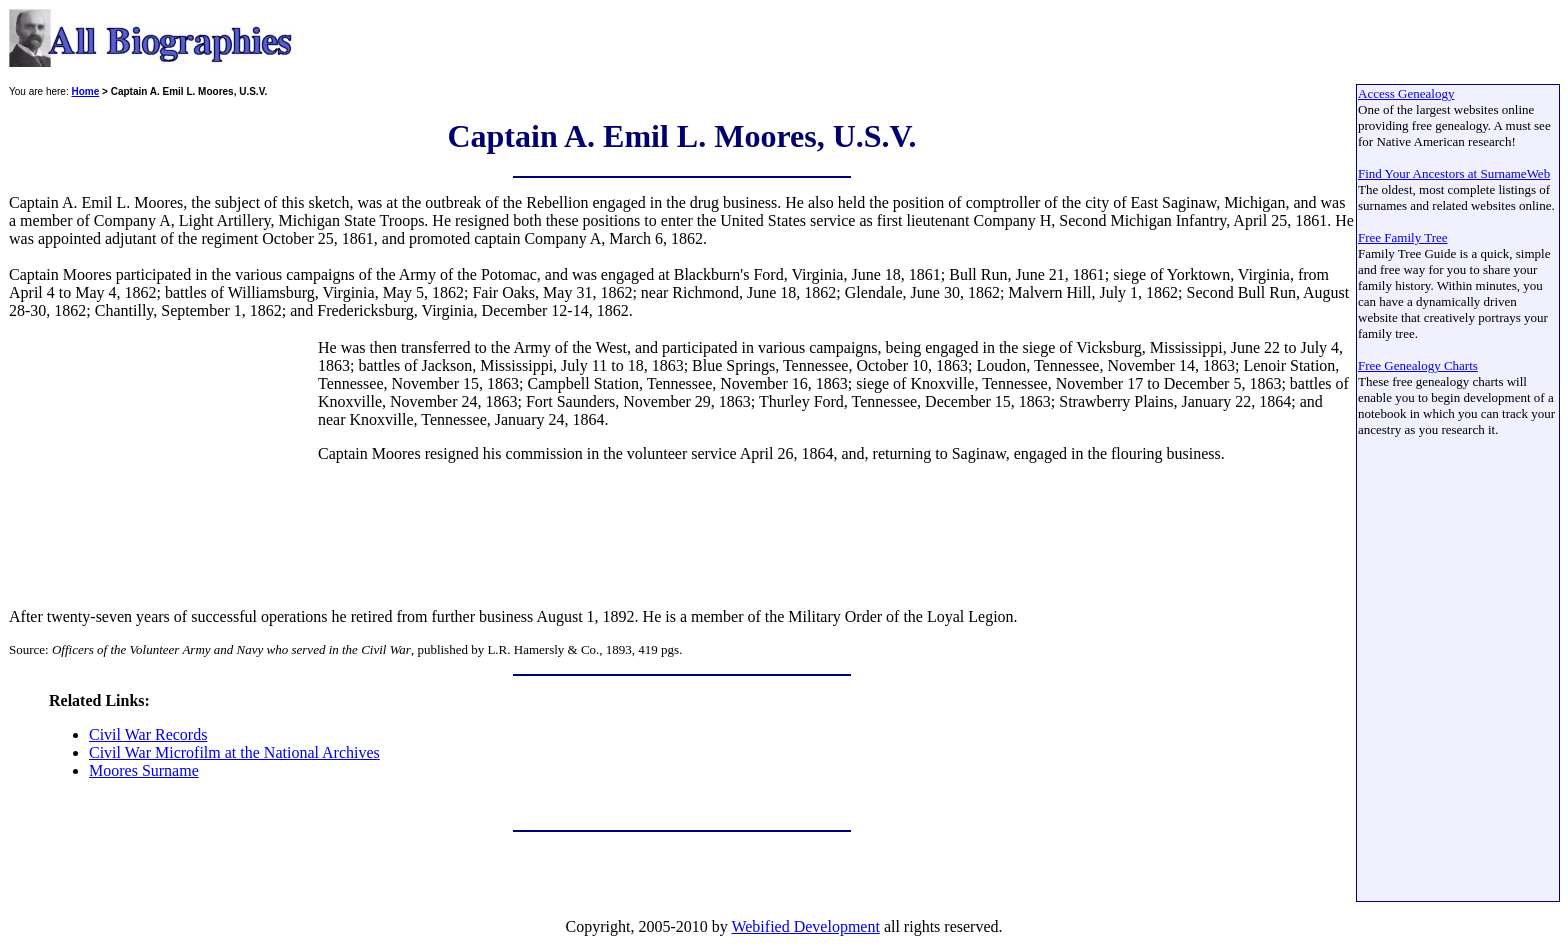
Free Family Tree (1403, 237)
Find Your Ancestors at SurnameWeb (1454, 173)
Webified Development (805, 926)
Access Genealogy (1406, 93)
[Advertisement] (162, 464)
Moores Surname (144, 770)
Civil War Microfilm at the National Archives (234, 752)
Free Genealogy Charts (1418, 365)
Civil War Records (148, 734)
